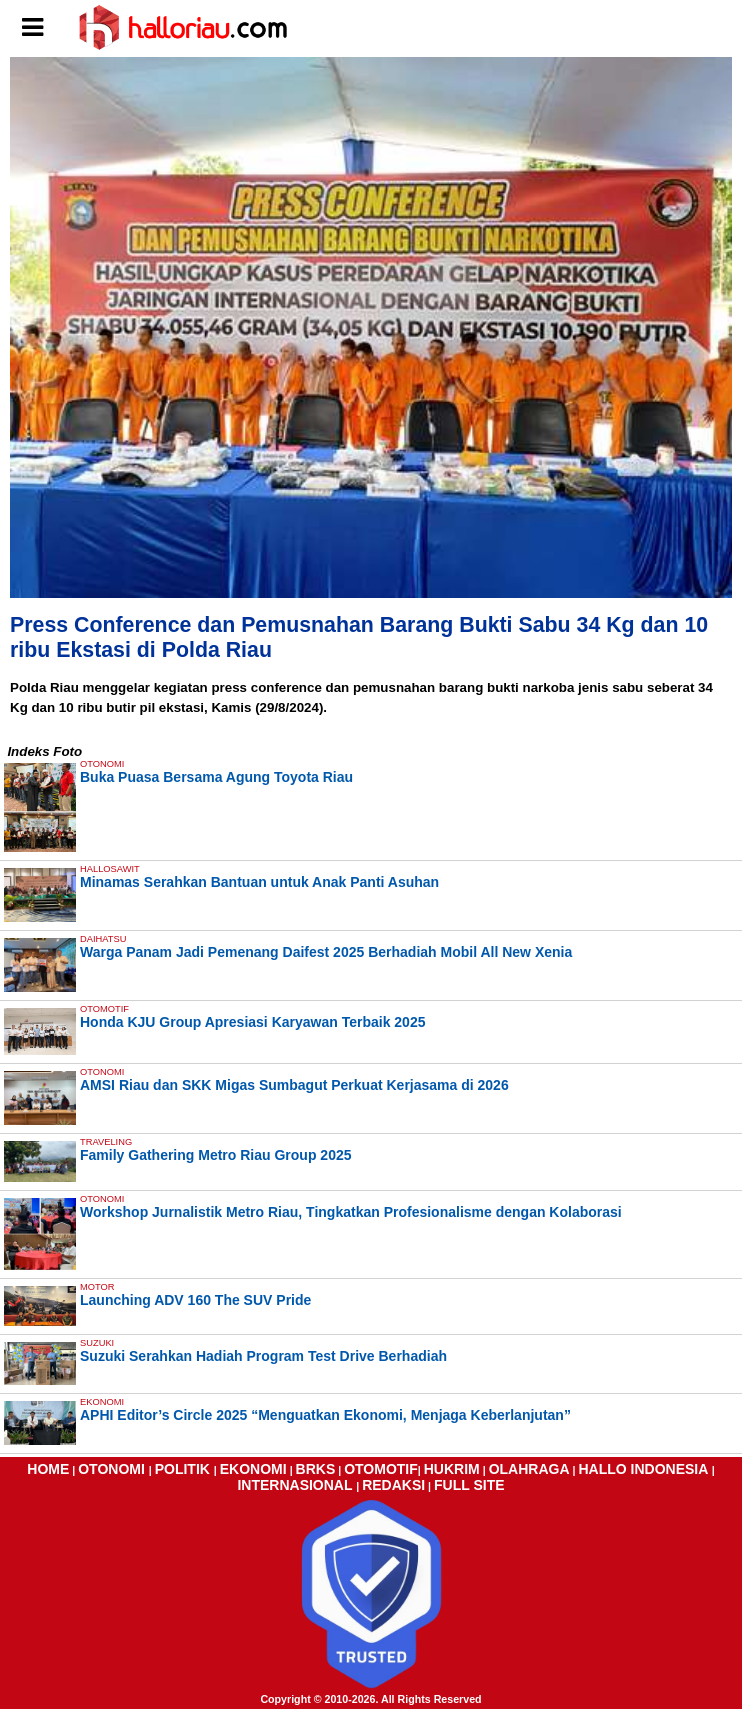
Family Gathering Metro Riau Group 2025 (216, 1155)
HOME (48, 1469)
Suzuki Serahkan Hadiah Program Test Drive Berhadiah (263, 1356)
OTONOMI (113, 1469)
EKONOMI (253, 1469)
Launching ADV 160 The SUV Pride (195, 1300)
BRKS (316, 1469)
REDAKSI (393, 1485)
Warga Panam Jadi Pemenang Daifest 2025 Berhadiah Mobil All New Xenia (326, 952)
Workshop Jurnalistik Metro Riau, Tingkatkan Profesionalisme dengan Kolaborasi (351, 1212)
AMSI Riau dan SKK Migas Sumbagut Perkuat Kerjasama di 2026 (294, 1085)
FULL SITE (469, 1485)
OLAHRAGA (529, 1469)
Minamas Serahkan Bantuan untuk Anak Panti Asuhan (259, 882)
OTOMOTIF (381, 1469)
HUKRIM (452, 1469)
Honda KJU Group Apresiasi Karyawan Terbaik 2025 (252, 1022)
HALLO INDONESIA (644, 1469)
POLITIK (184, 1469)
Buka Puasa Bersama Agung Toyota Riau (216, 777)
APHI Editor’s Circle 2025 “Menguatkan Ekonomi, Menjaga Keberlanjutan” (325, 1415)
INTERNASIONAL (296, 1485)
